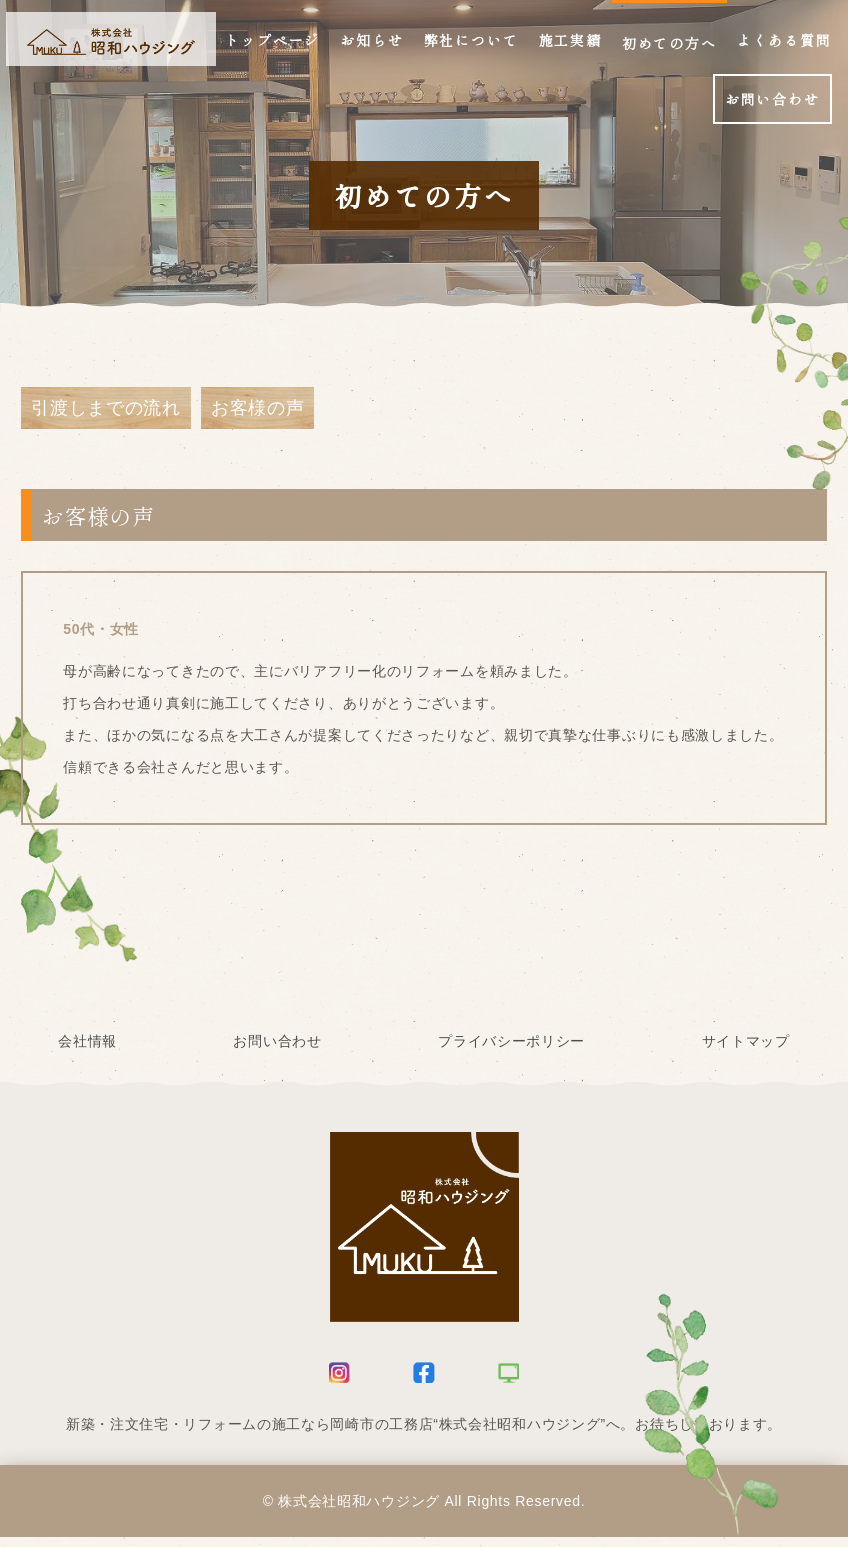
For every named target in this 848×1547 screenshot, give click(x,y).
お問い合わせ (277, 1051)
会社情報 (87, 1051)
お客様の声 (258, 413)
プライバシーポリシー (511, 1051)
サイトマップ (746, 1051)
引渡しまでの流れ (106, 413)
